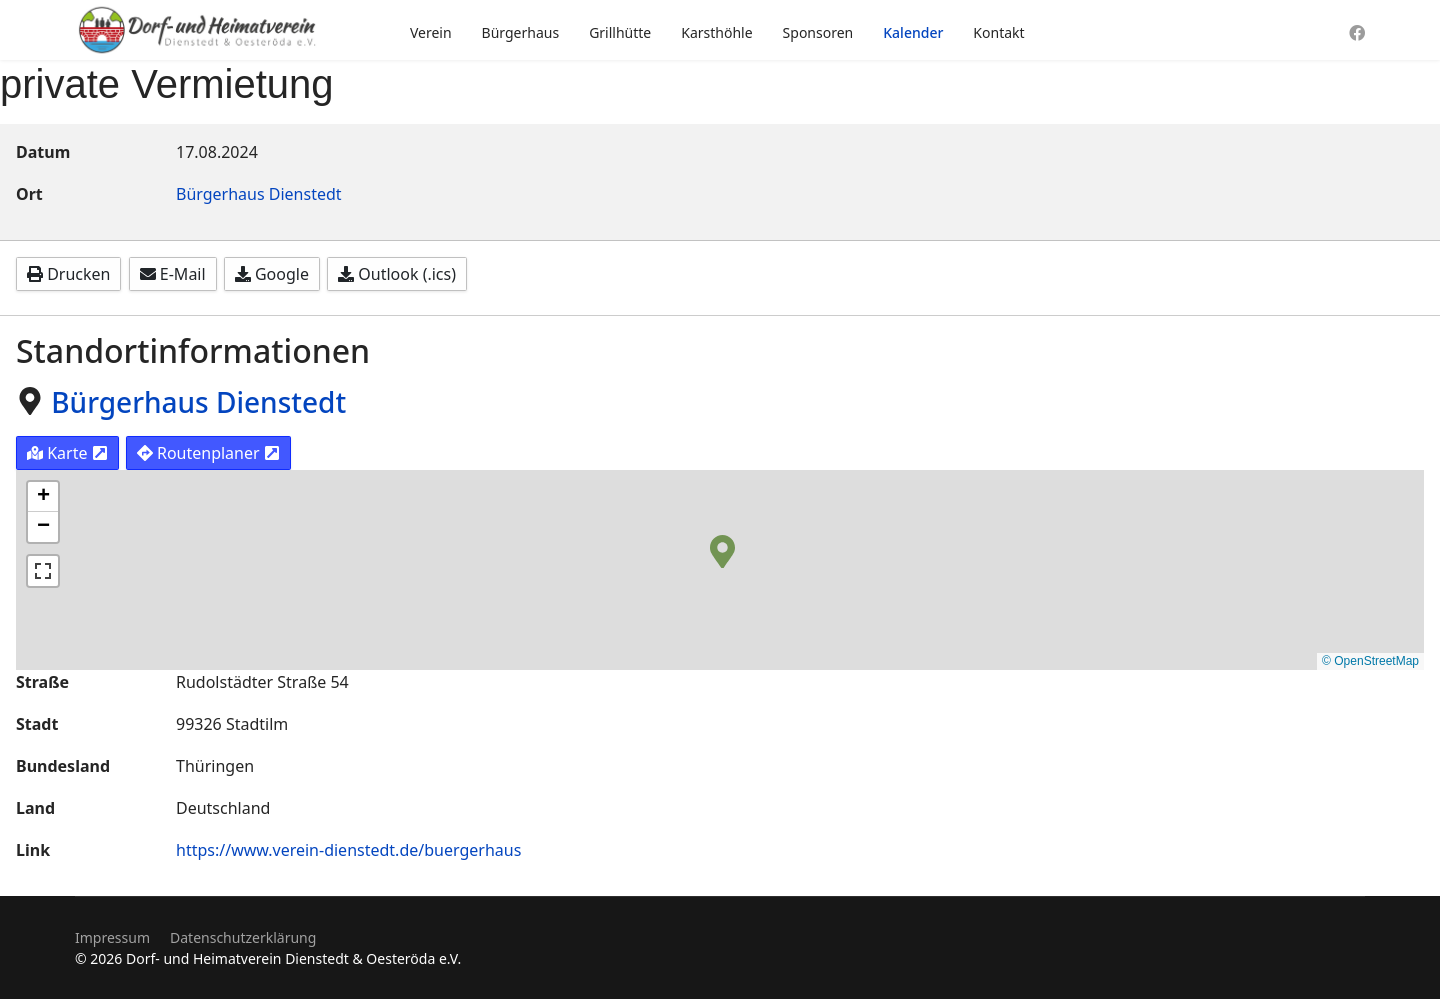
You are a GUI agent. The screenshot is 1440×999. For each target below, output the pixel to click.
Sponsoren (818, 32)
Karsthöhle (716, 32)
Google (272, 274)
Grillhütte (620, 32)
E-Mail (173, 274)
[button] (722, 550)
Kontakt (998, 32)
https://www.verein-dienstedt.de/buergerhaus (348, 850)
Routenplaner (208, 453)
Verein (431, 32)
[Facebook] (1357, 33)
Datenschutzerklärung (243, 937)
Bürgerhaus (521, 32)
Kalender (913, 32)
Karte (67, 453)
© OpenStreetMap (1370, 661)
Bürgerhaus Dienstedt (259, 194)
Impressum (112, 937)
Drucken (68, 274)
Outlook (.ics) (397, 274)
